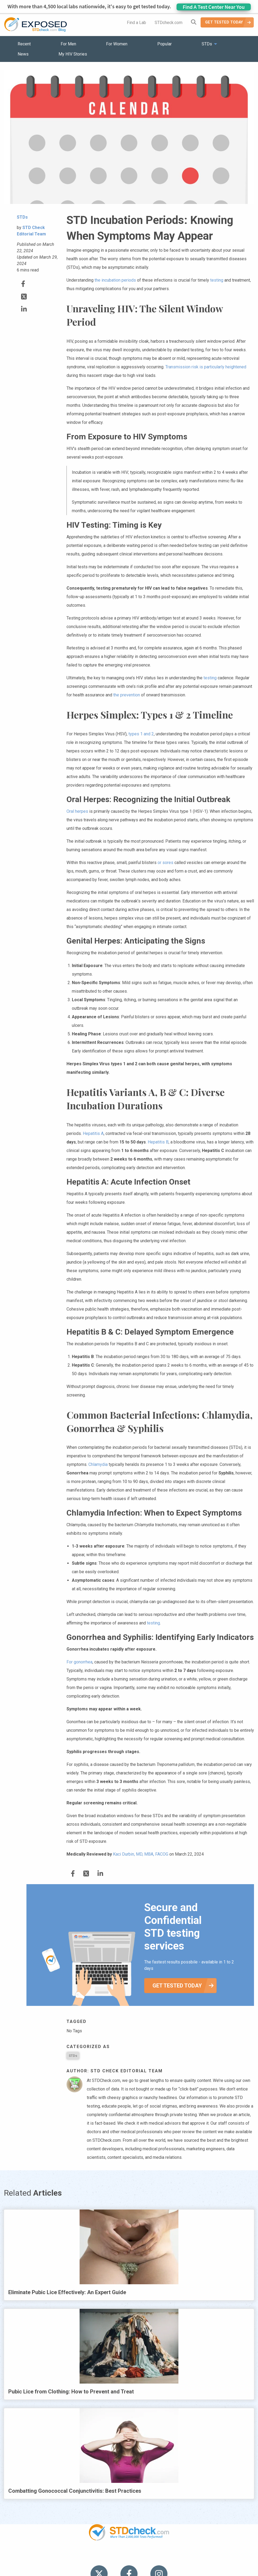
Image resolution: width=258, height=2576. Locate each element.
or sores (165, 862)
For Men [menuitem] (68, 43)
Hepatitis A (93, 1133)
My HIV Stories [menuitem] (72, 54)
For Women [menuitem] (116, 43)
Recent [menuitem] (24, 43)
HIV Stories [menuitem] (115, 2557)
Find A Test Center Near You (214, 6)
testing (216, 280)
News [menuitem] (23, 54)
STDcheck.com (168, 22)
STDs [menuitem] (207, 43)
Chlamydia (98, 1464)
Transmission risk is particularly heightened (205, 366)
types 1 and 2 (141, 733)
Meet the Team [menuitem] (201, 2557)
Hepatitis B (158, 1142)
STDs (73, 2056)
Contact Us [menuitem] (144, 2557)
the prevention (126, 694)
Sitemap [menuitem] (171, 2557)
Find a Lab (136, 22)
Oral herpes (77, 811)
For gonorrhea (79, 1661)
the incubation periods (115, 280)
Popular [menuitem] (164, 43)
